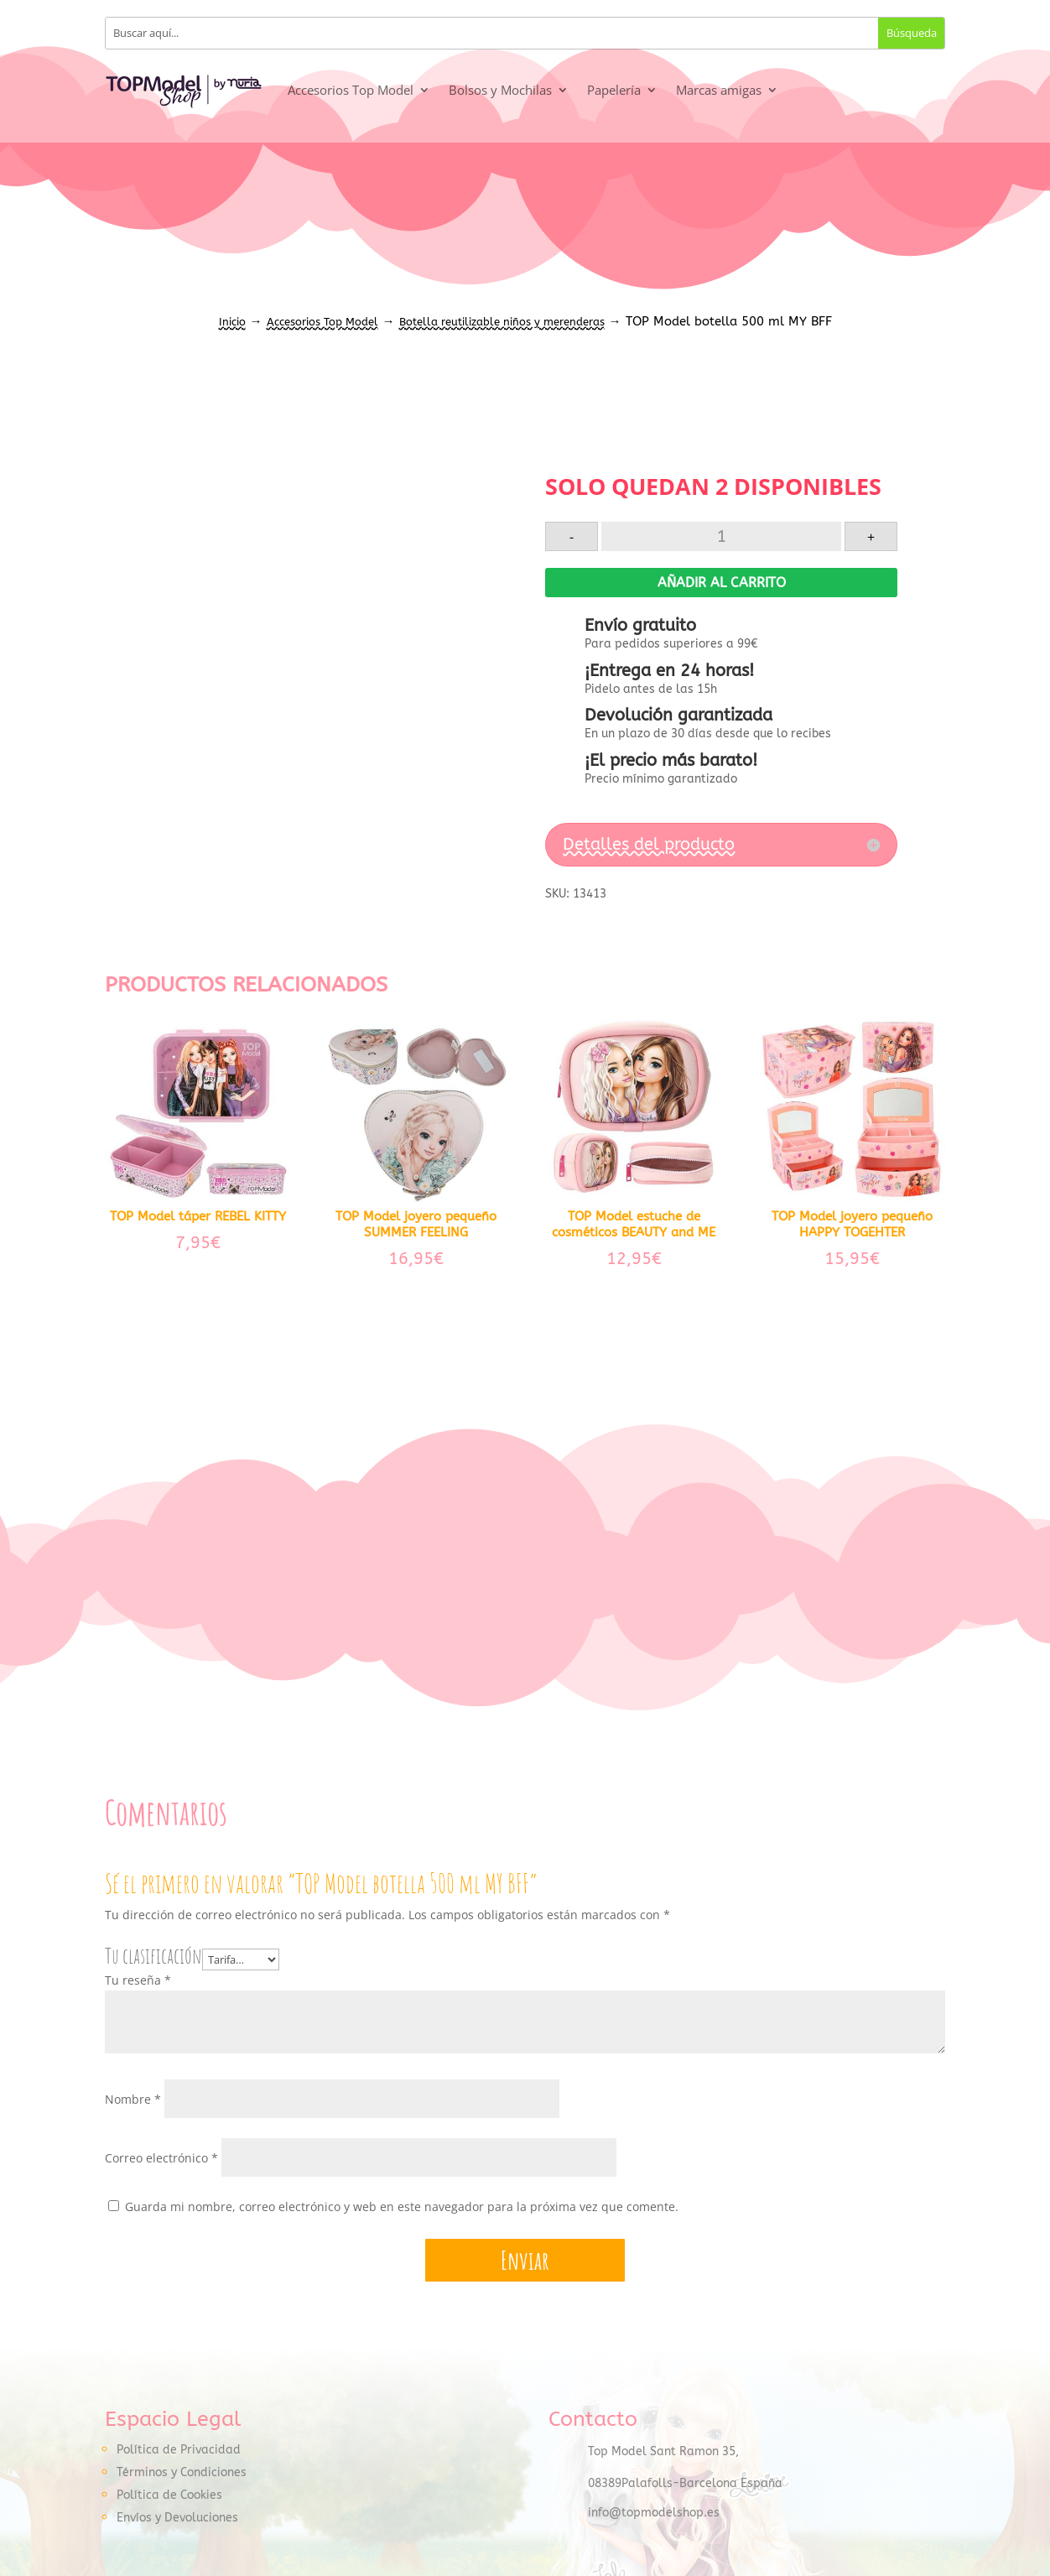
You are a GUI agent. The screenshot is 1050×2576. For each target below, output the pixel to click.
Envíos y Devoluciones (177, 2518)
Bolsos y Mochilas (500, 89)
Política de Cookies (169, 2496)
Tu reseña (138, 1981)
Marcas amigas (719, 89)
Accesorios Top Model (350, 89)
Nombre (133, 2100)
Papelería (614, 89)
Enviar (525, 2260)
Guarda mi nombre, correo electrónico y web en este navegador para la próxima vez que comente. (401, 2207)
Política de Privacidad (179, 2450)
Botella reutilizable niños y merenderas (502, 321)
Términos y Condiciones (182, 2473)
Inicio (232, 321)
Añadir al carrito (722, 583)
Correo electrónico (161, 2159)
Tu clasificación (153, 1957)
